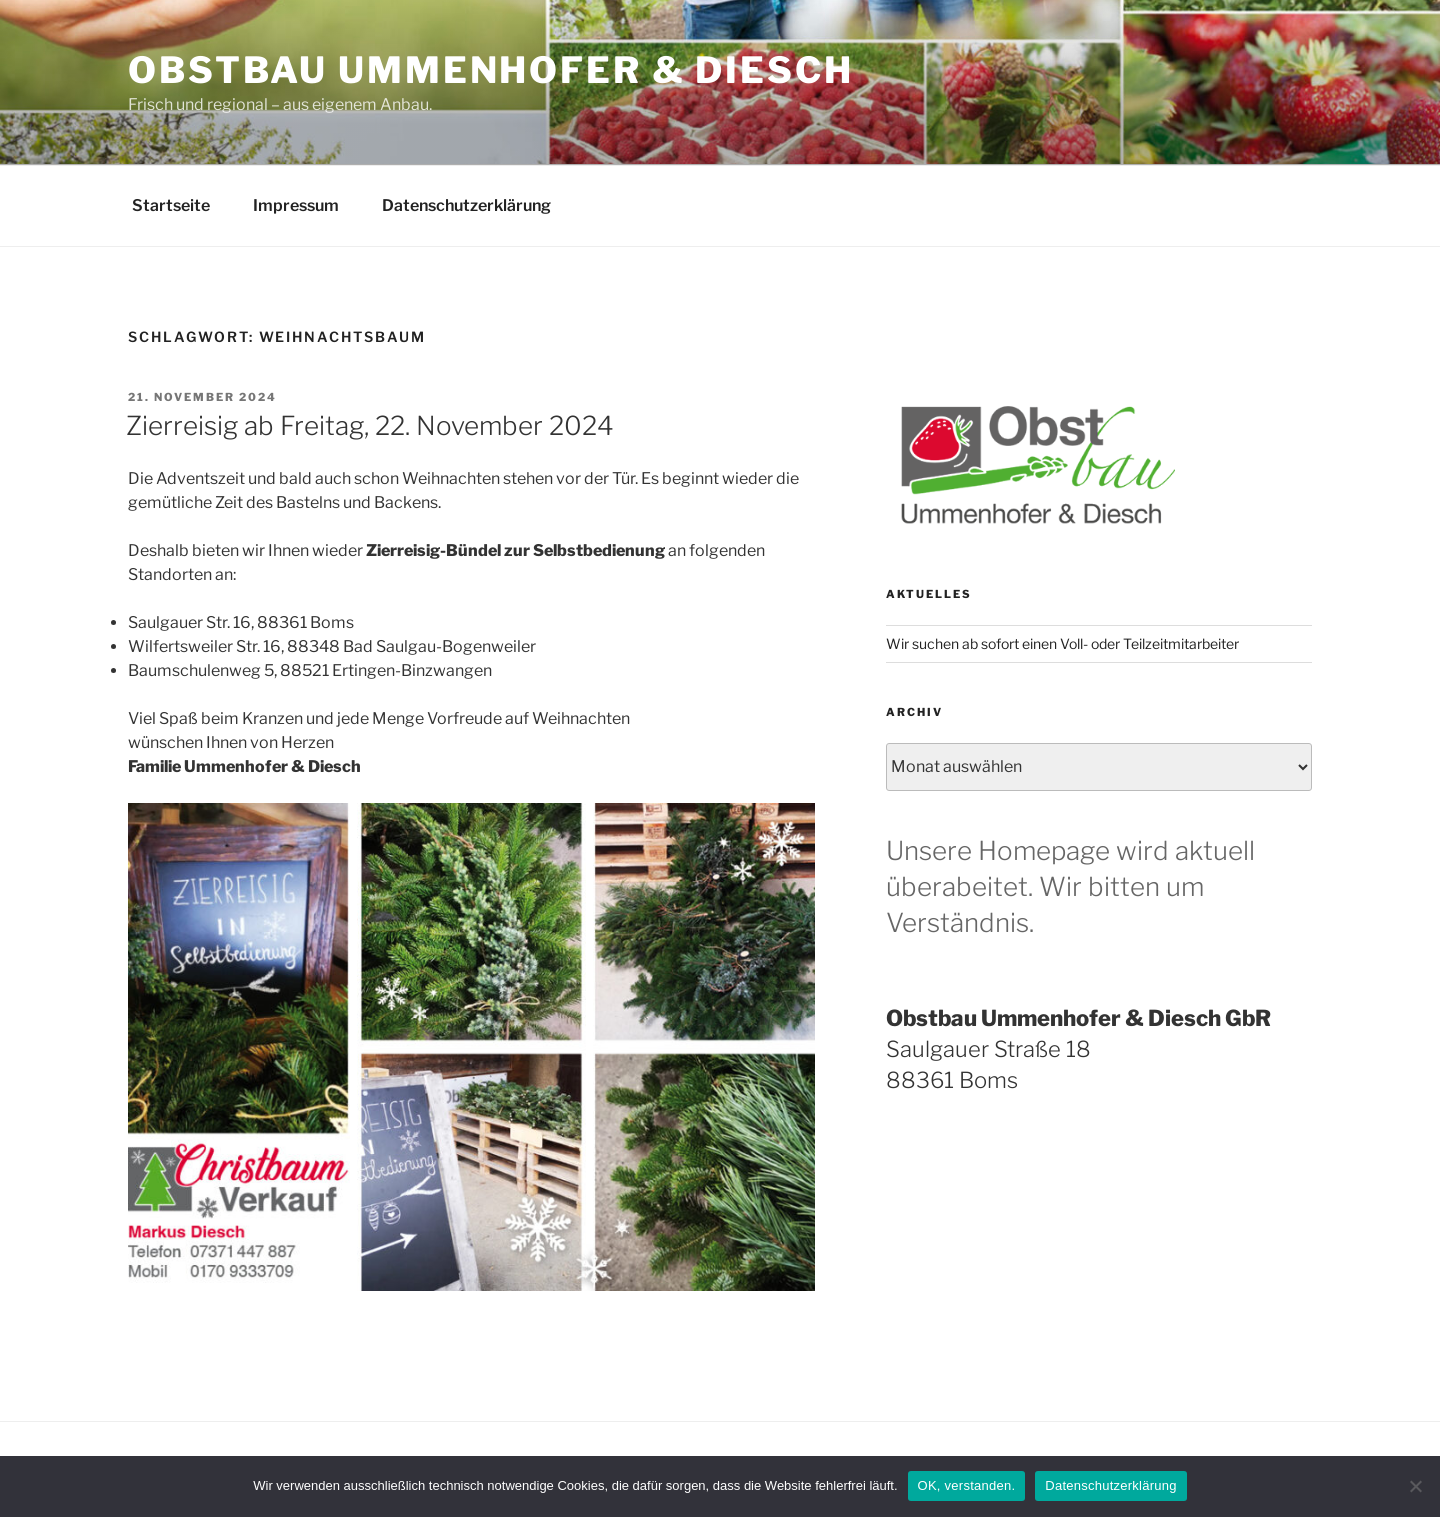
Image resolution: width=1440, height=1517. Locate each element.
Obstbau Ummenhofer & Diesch (491, 70)
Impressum (296, 205)
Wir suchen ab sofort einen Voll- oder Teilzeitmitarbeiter (1062, 643)
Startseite (171, 205)
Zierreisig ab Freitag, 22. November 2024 (370, 425)
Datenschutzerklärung (466, 205)
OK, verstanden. (967, 1485)
